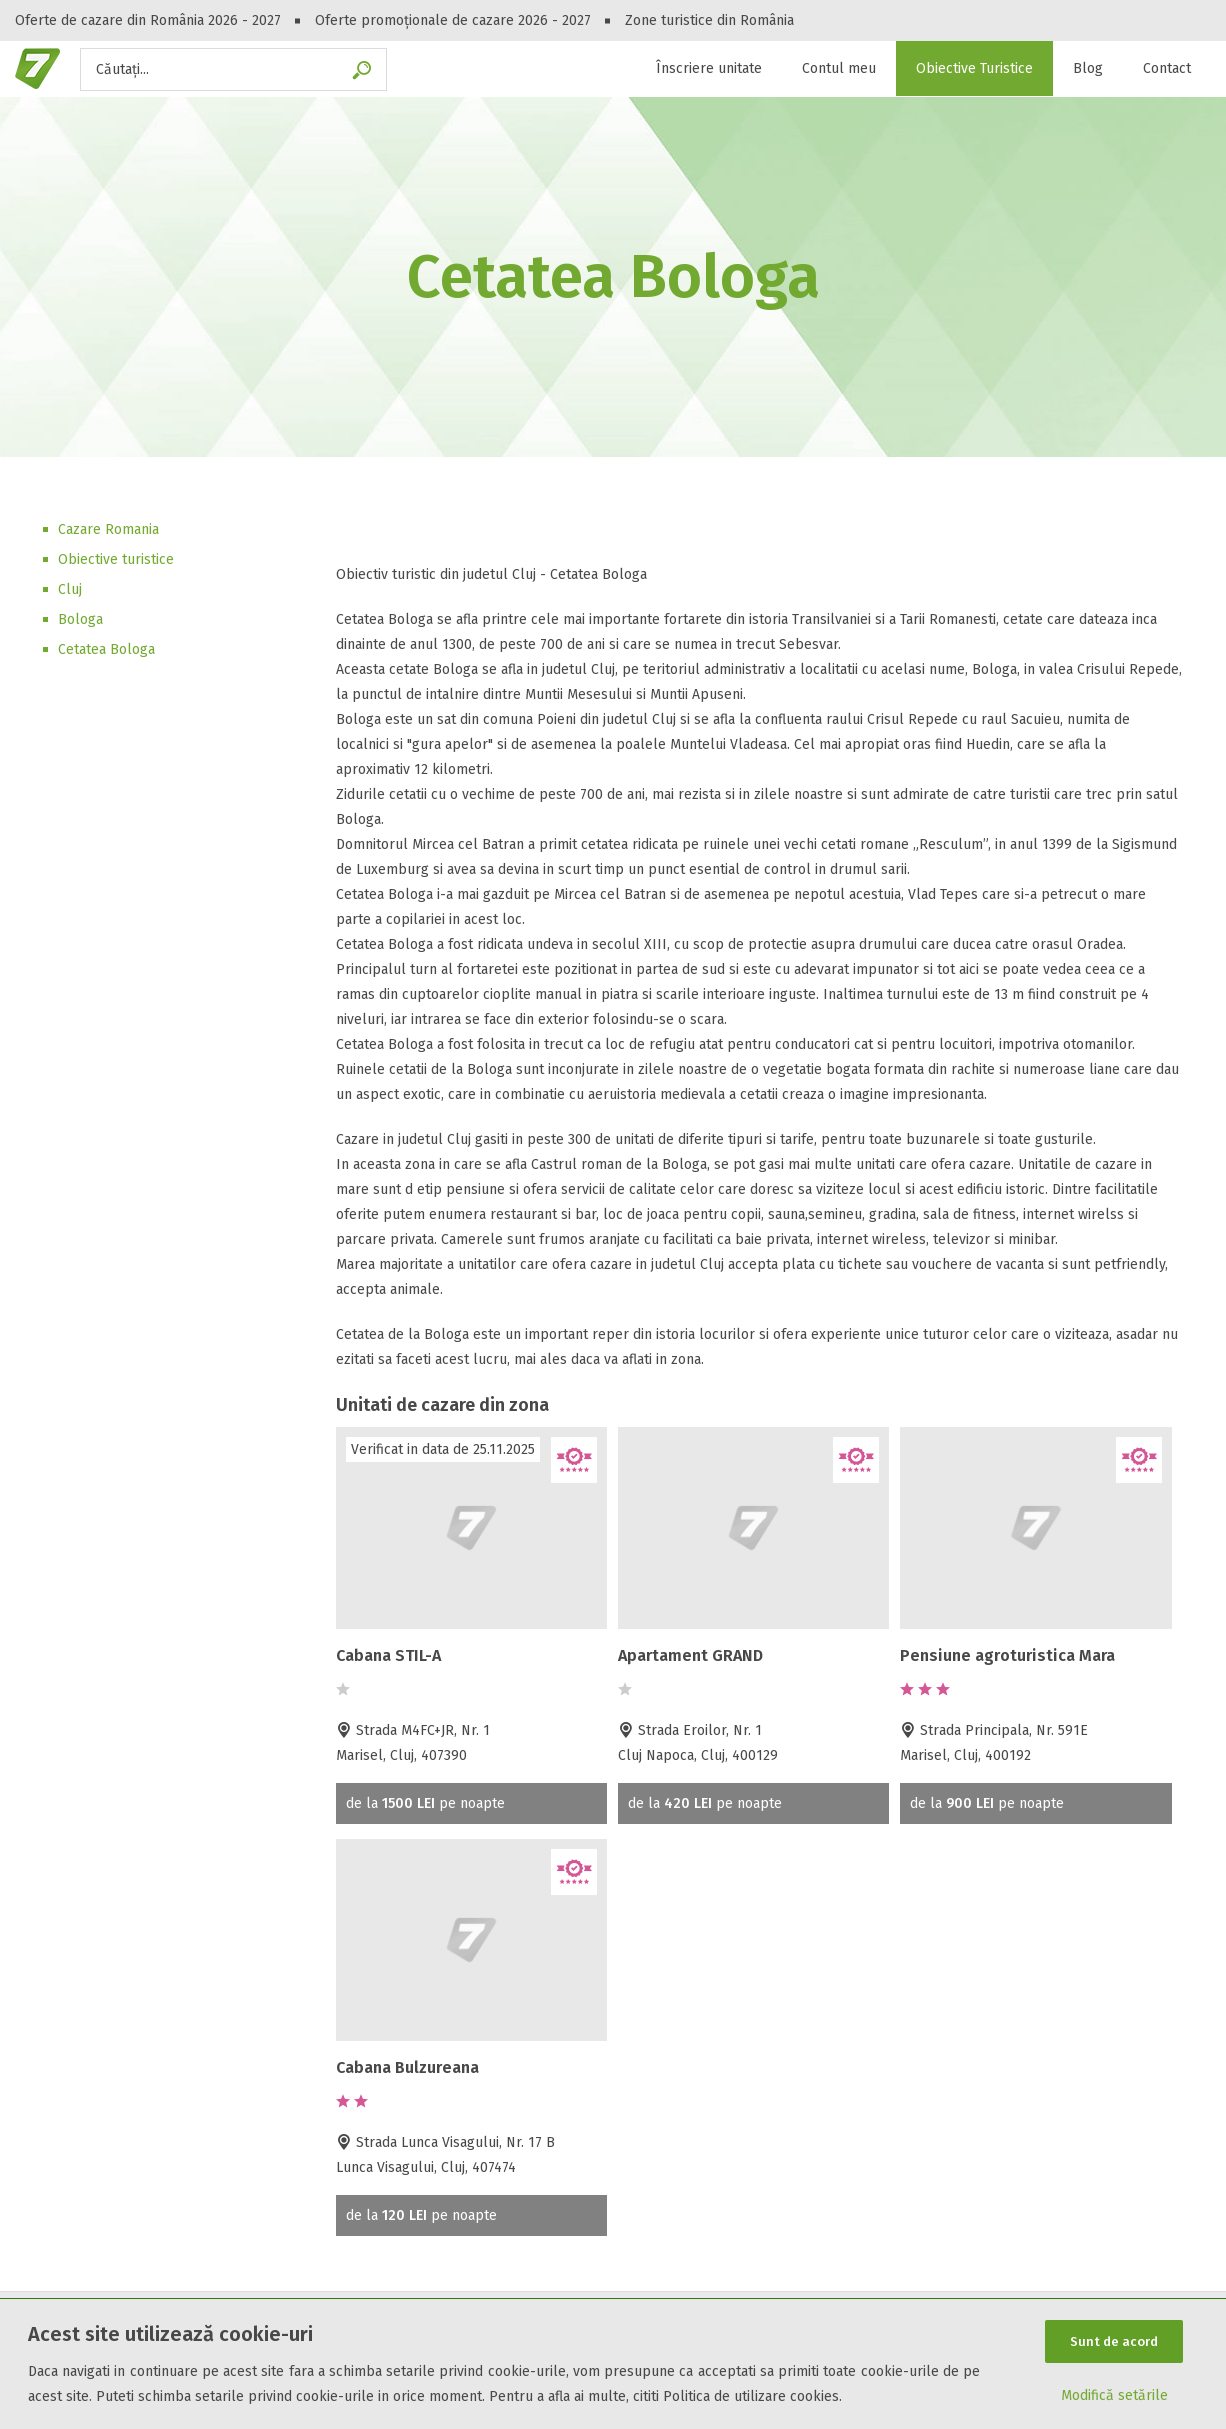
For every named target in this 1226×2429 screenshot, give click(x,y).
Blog (1088, 68)
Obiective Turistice (974, 68)
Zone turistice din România (709, 20)
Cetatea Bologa (106, 649)
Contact (1167, 68)
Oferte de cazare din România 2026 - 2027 (148, 20)
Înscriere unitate (709, 68)
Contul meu (839, 68)
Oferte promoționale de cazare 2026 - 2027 (453, 20)
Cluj (70, 589)
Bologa (80, 619)
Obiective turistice (116, 559)
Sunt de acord (1114, 2341)
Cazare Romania (108, 529)
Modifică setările (1114, 2395)
